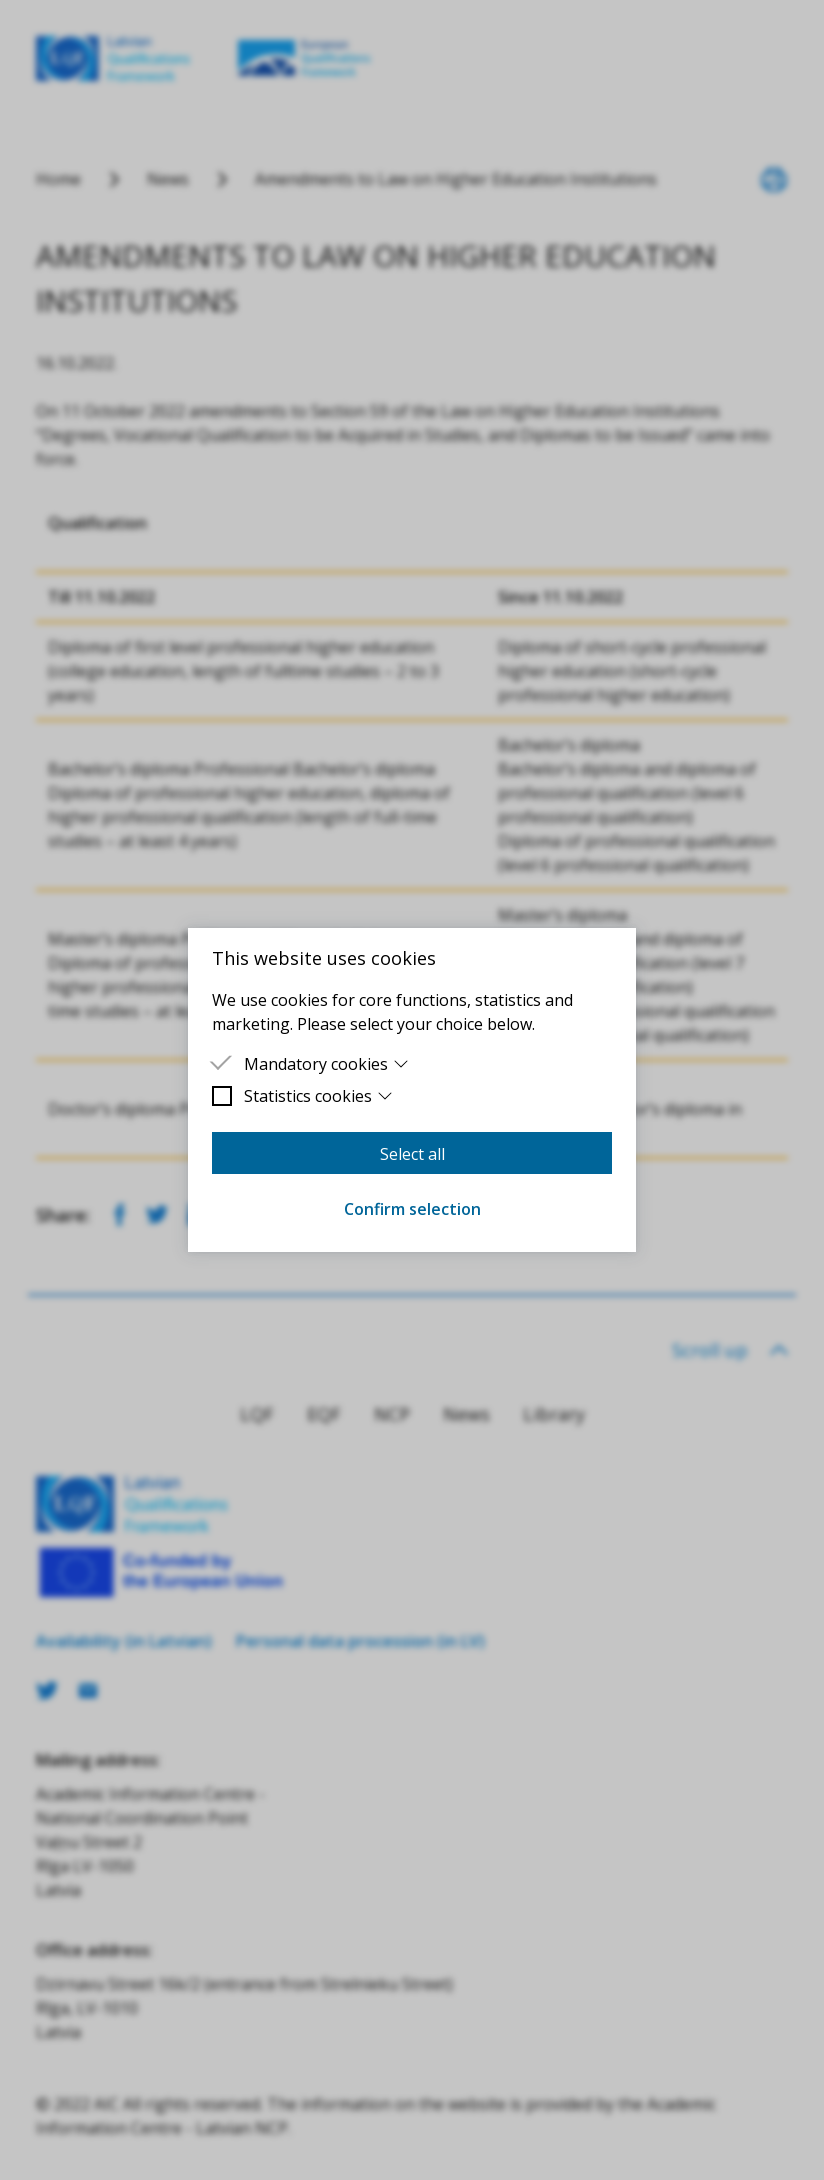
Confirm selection (412, 1209)
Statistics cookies (318, 1096)
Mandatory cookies (326, 1064)
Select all (412, 1154)
